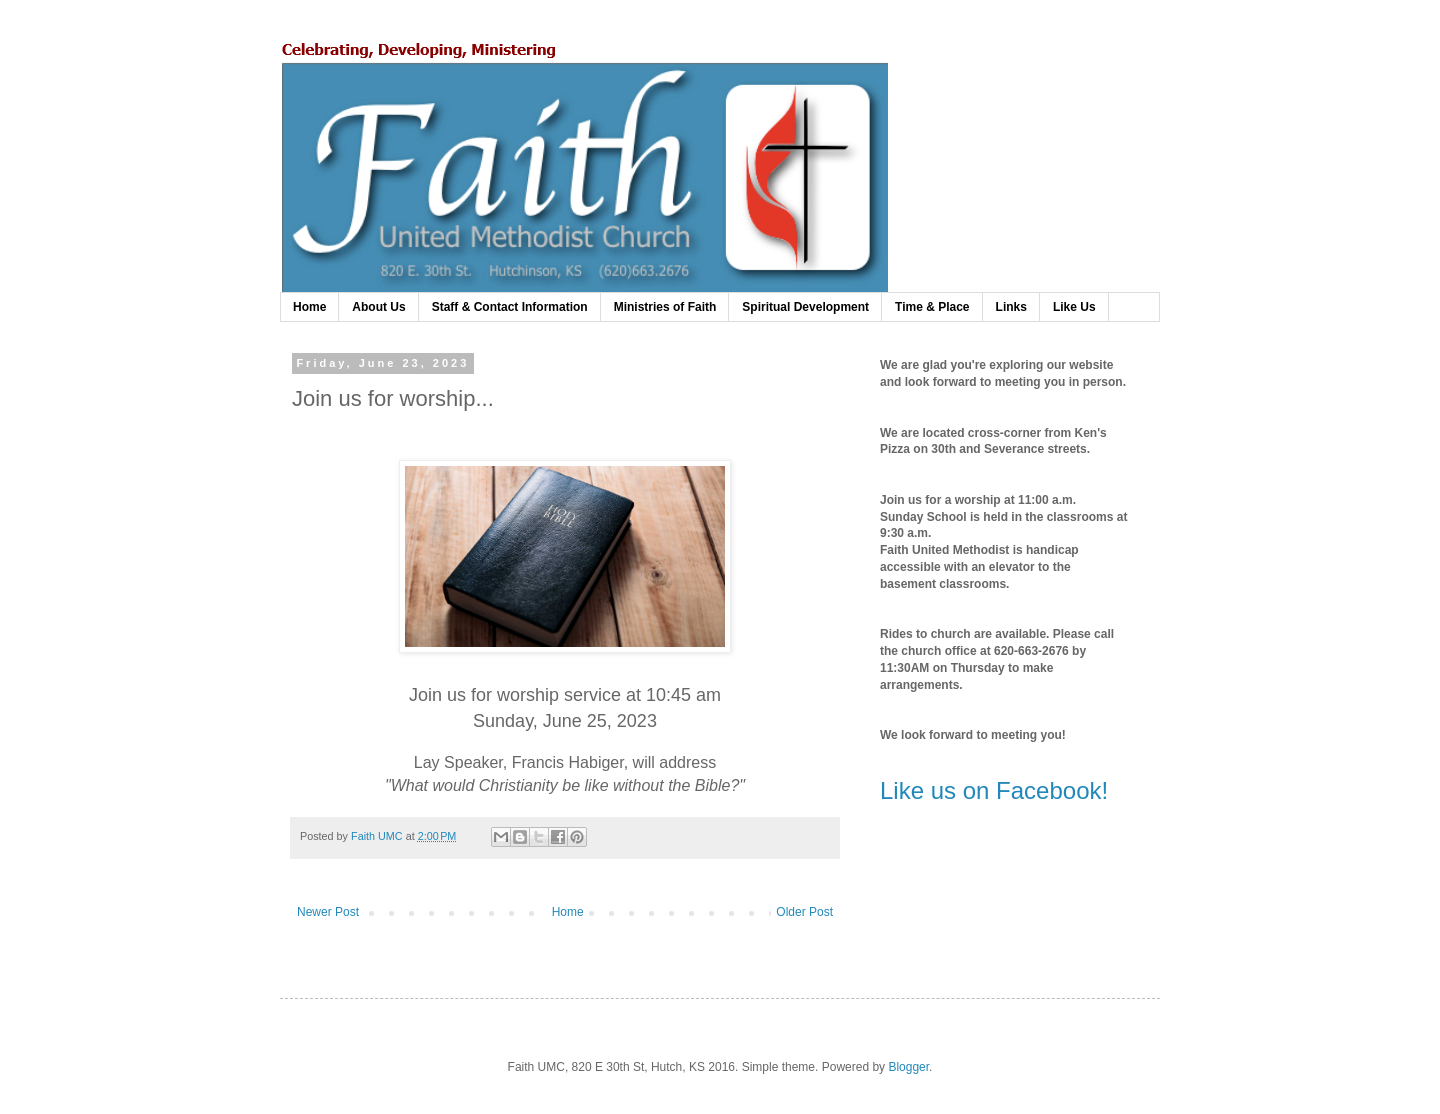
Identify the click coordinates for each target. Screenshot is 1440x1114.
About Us (378, 307)
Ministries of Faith (665, 307)
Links (1011, 307)
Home (309, 307)
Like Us (1074, 307)
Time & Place (932, 307)
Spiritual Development (805, 307)
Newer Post (328, 912)
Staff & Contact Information (510, 307)
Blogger (908, 1067)
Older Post (804, 912)
